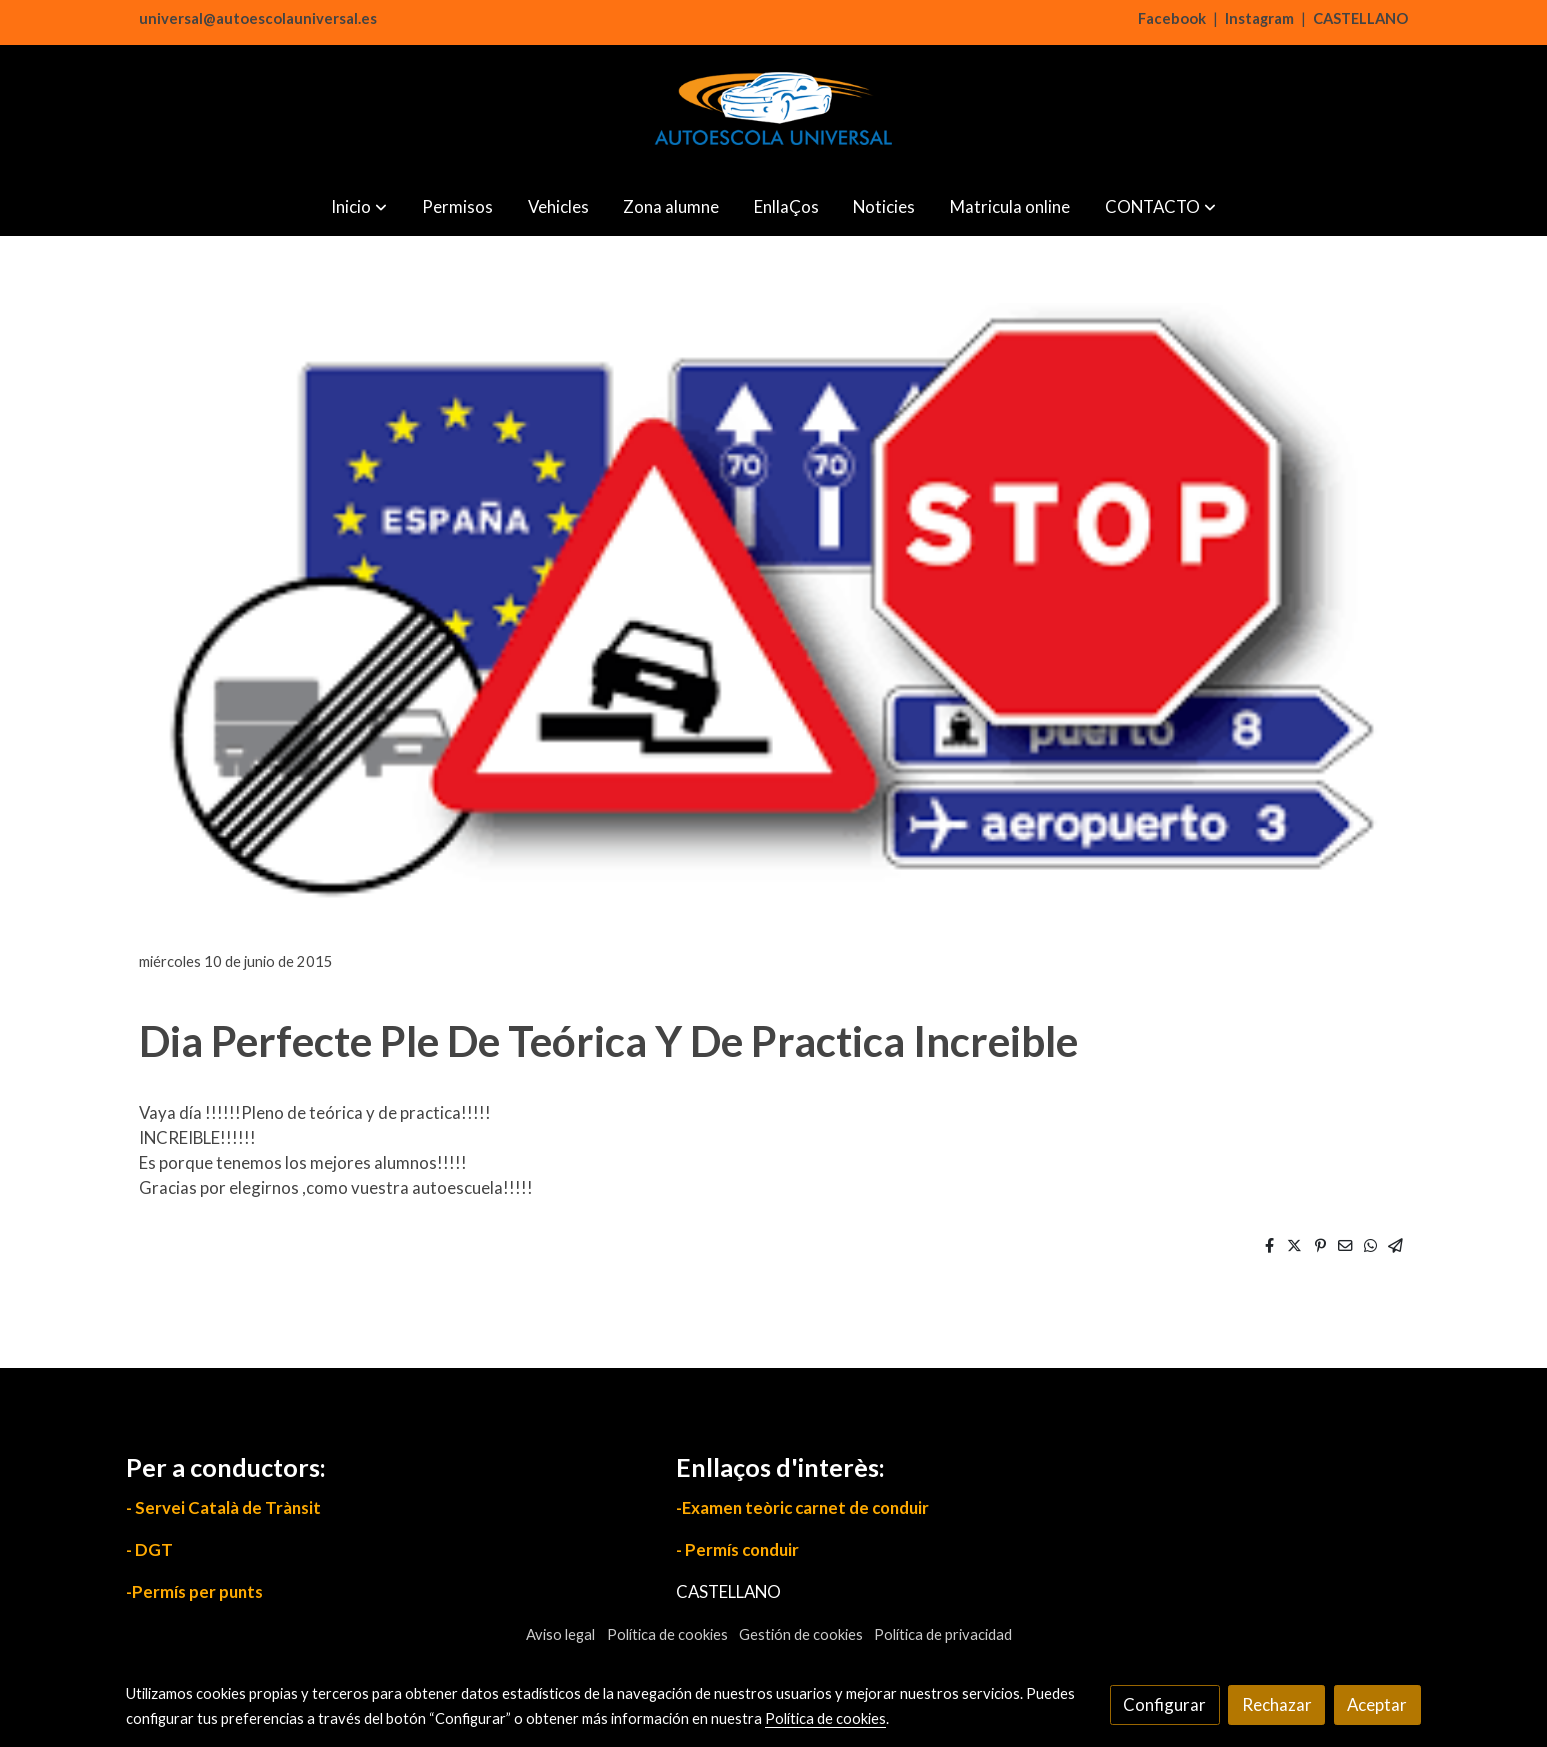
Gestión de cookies (801, 1634)
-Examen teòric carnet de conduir (802, 1507)
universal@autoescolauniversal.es (258, 18)
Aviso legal (560, 1634)
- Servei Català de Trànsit (223, 1507)
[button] (359, 206)
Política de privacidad (943, 1634)
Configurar (1164, 1704)
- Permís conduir (737, 1549)
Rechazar (1277, 1704)
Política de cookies (667, 1634)
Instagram (1259, 18)
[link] (773, 111)
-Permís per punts (194, 1591)
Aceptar (1377, 1704)
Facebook (1172, 18)
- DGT (149, 1549)
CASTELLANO (1360, 18)
